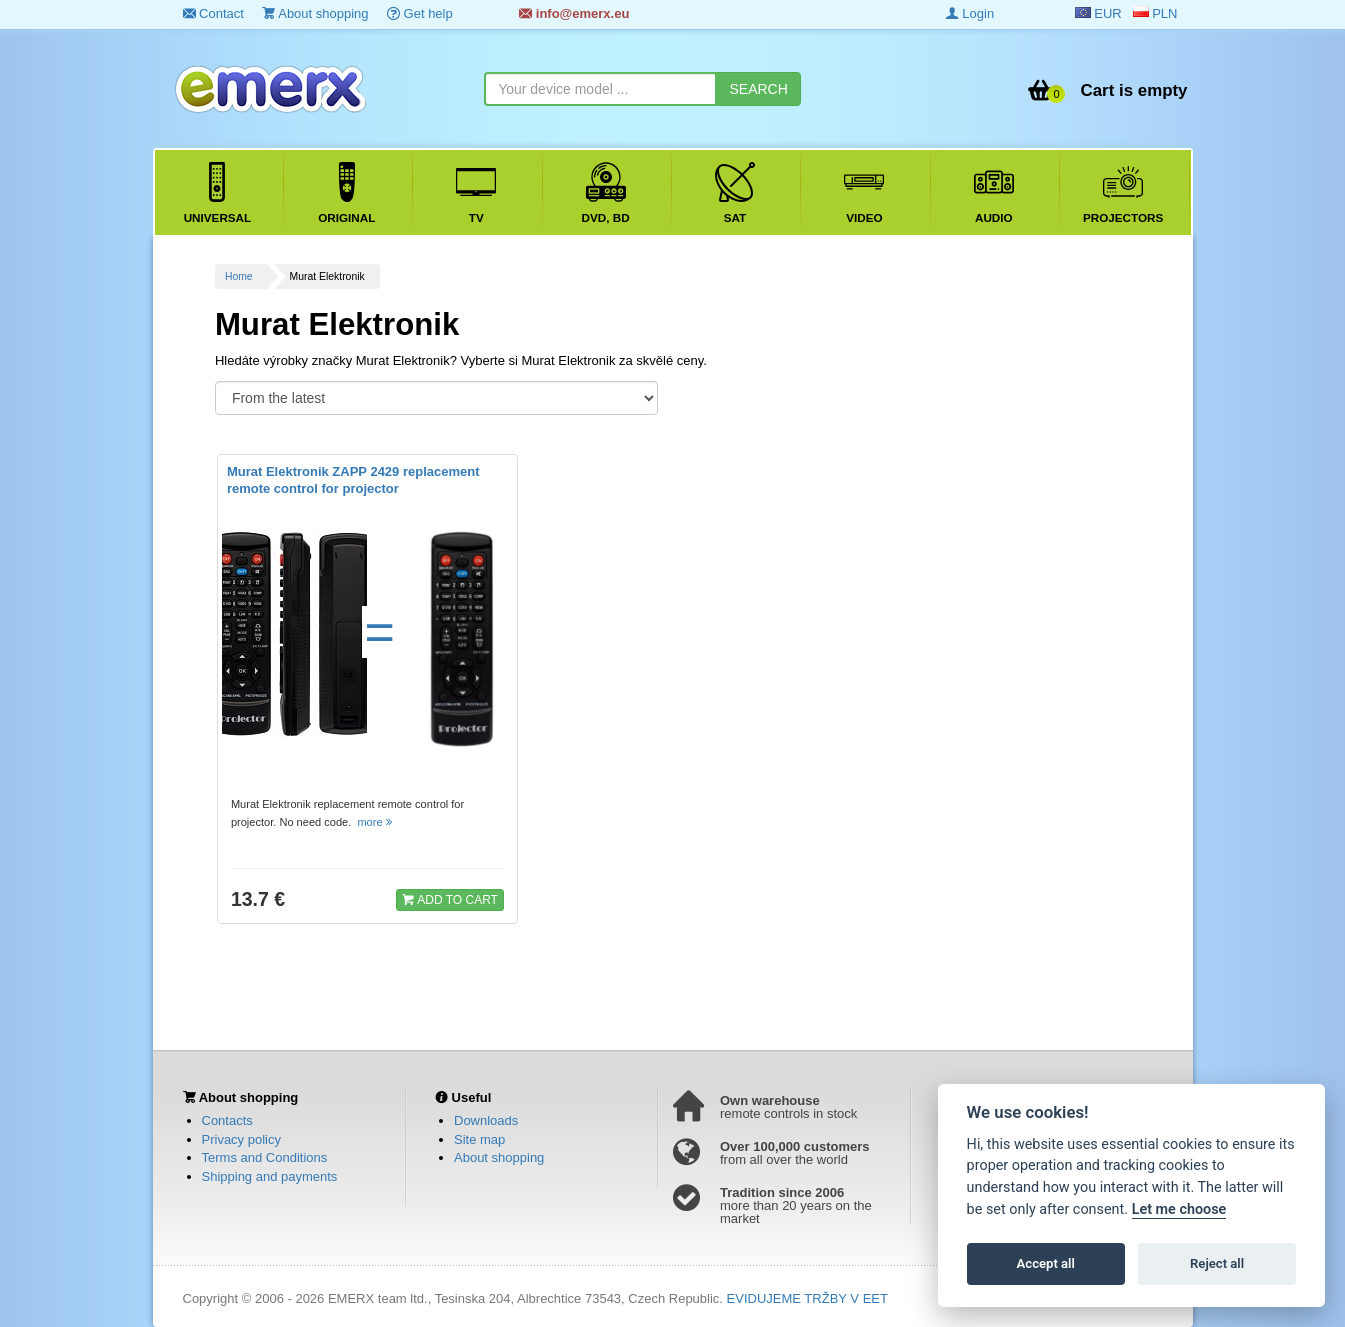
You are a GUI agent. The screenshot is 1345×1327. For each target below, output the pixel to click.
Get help (420, 13)
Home (239, 276)
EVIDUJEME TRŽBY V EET (807, 1298)
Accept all (1046, 1263)
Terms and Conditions (265, 1157)
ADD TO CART (450, 899)
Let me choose (1179, 1209)
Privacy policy (241, 1139)
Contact (213, 13)
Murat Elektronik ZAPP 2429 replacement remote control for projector (353, 480)
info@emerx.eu (574, 13)
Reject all (1217, 1263)
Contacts (227, 1120)
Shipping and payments (270, 1176)
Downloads (486, 1120)
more (375, 822)
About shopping (315, 13)
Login (970, 13)
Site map (479, 1139)
